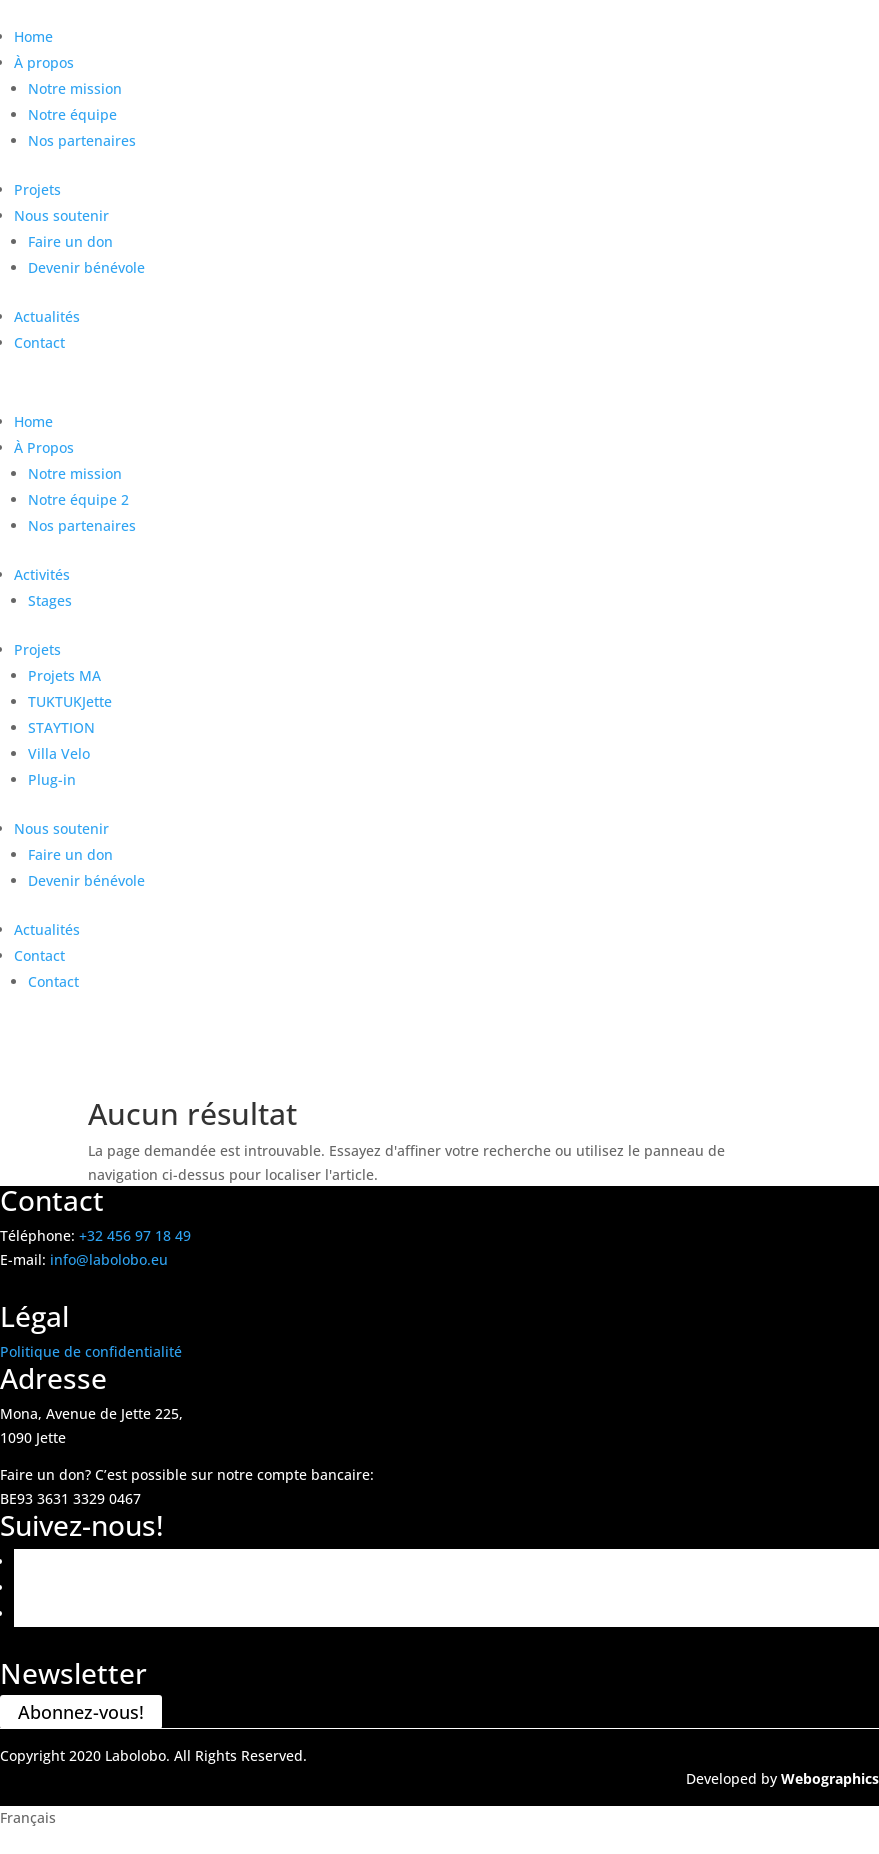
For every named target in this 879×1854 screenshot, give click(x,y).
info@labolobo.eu (109, 1259)
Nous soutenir (61, 215)
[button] (439, 1818)
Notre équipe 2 (78, 499)
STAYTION (61, 727)
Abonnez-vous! (81, 1712)
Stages (50, 600)
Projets (37, 189)
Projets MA (64, 675)
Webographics (830, 1778)
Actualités (47, 316)
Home (33, 36)
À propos (44, 62)
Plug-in (52, 779)
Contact (39, 342)
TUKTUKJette (70, 701)
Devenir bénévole (86, 267)
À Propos (44, 447)
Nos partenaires (82, 140)
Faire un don (70, 241)
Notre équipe (72, 114)
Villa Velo (59, 753)
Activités (42, 574)
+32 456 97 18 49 (135, 1235)
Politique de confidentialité (91, 1351)
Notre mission (75, 88)
